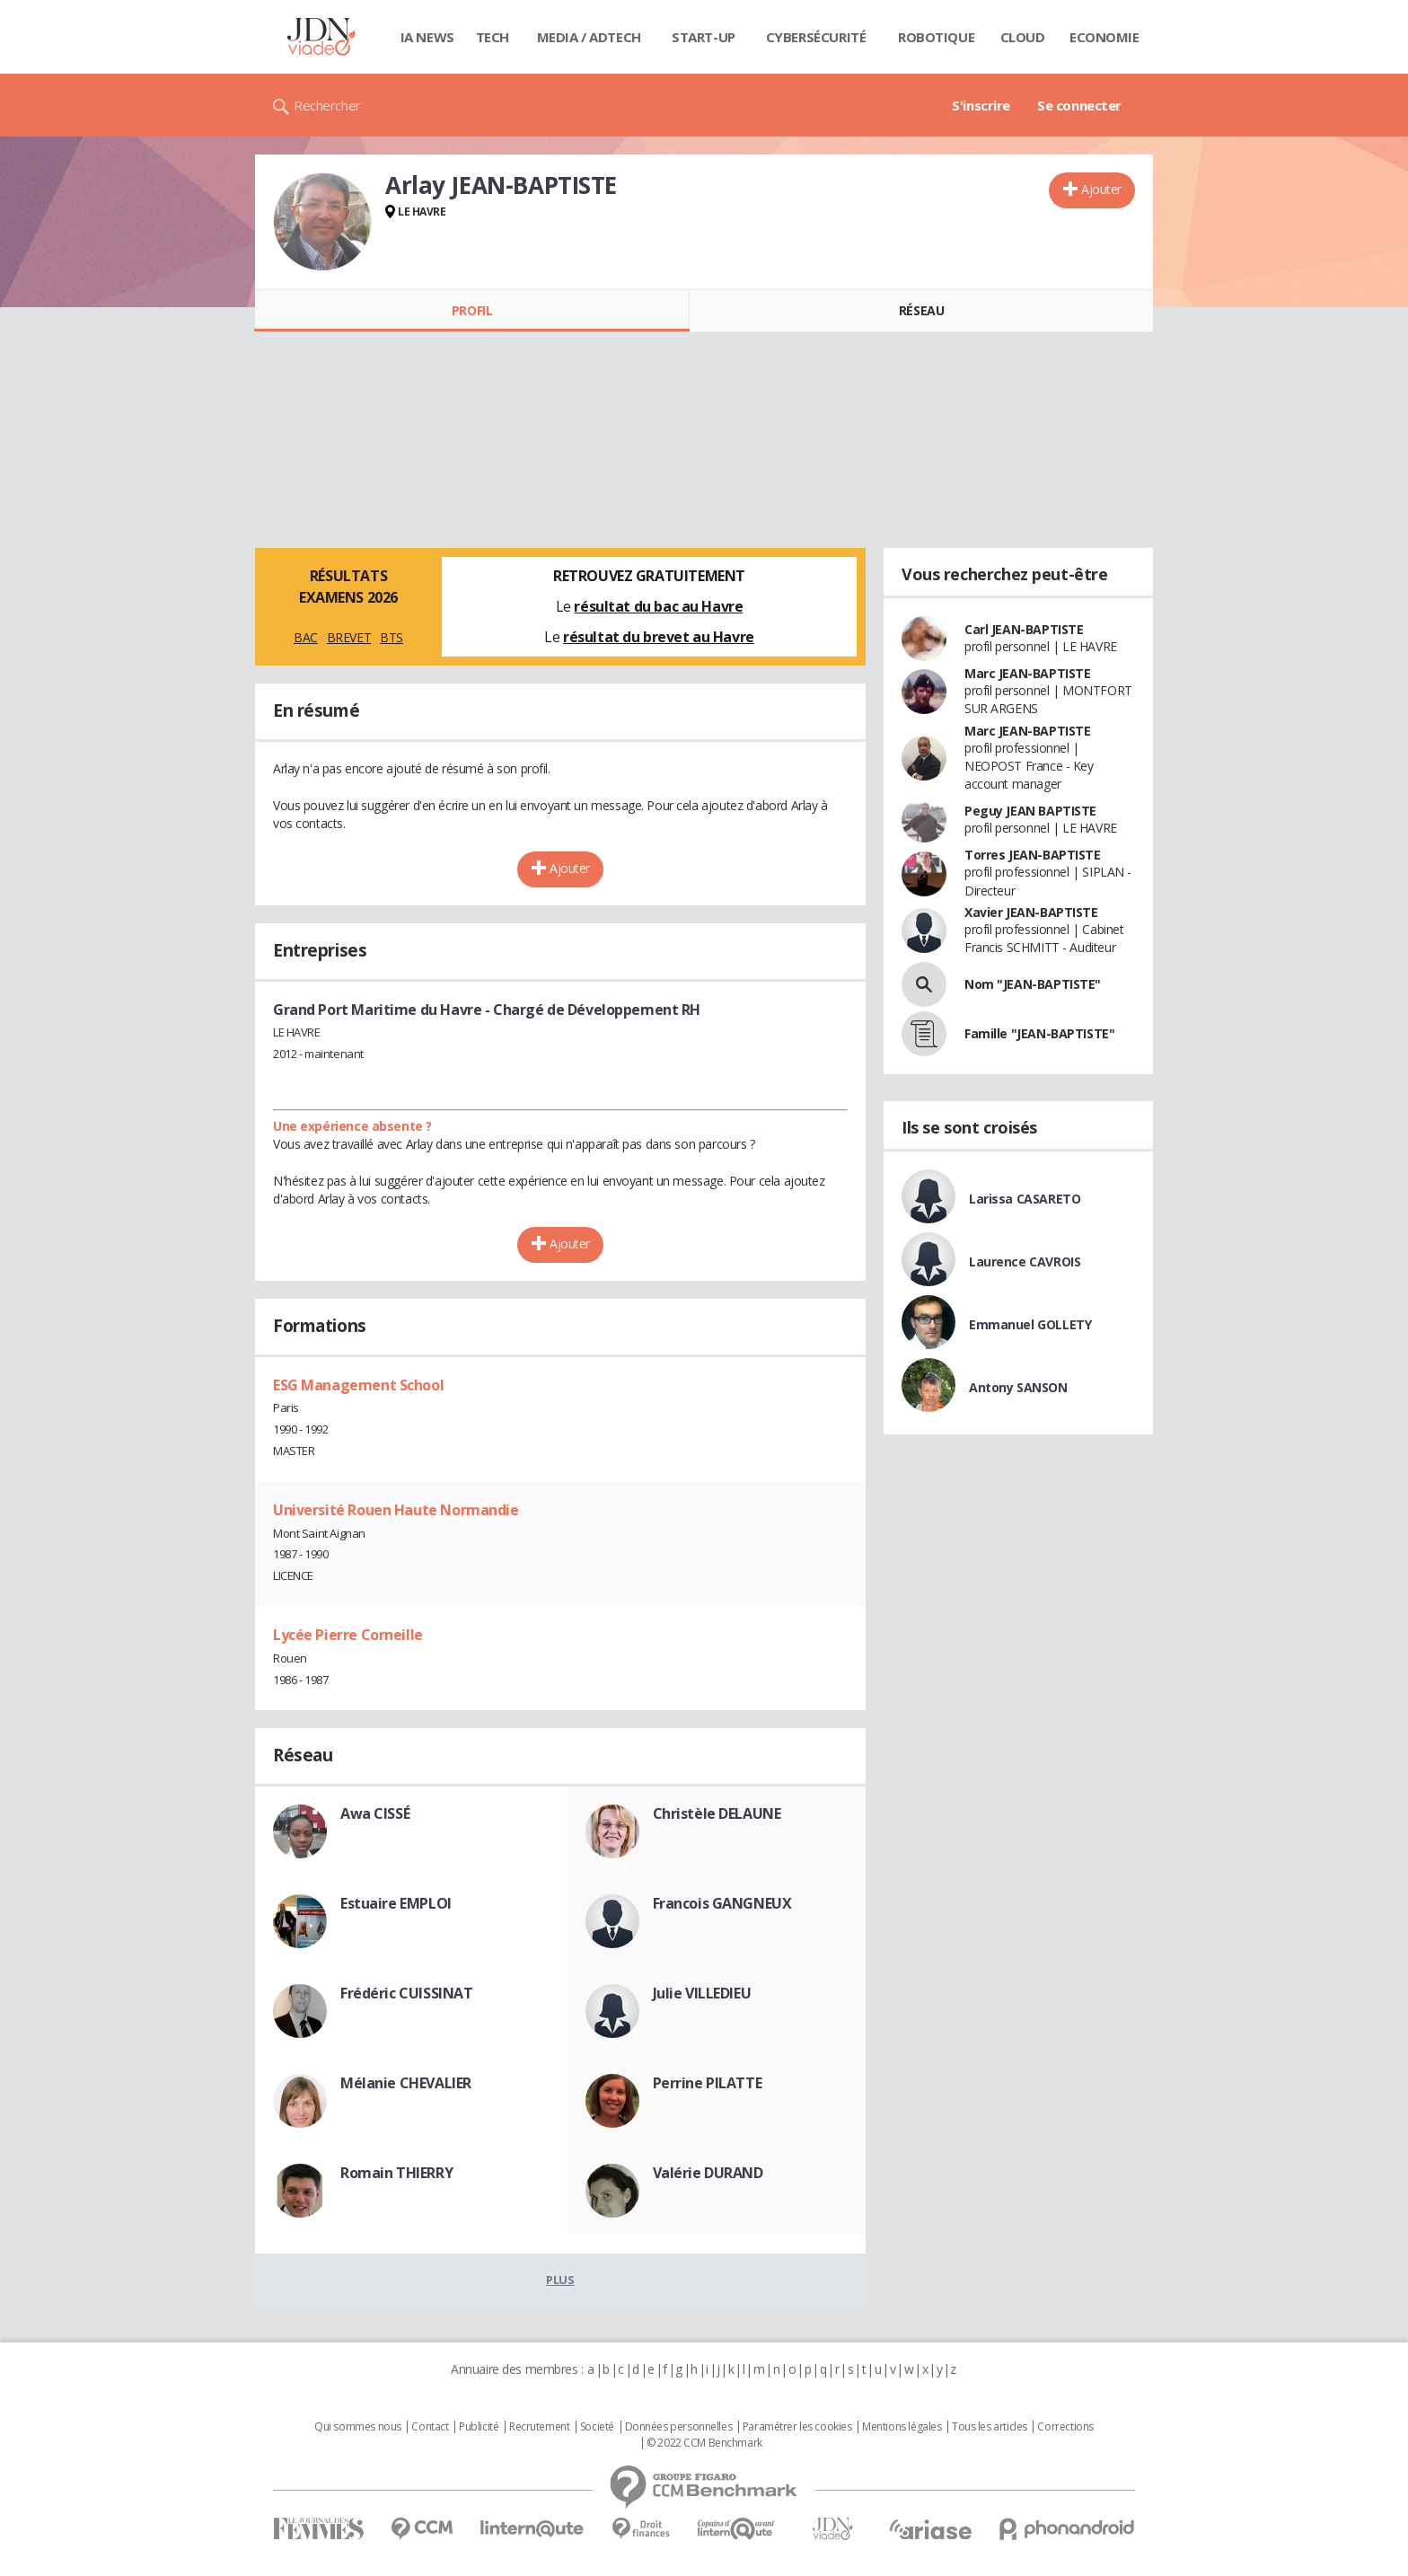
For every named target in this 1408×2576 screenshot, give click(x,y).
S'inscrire (981, 105)
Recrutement (539, 2427)
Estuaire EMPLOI (396, 1903)
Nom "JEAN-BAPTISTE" (1032, 983)
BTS (391, 637)
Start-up (703, 37)
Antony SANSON (1018, 1387)
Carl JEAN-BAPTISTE (1023, 629)
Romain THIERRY (396, 2173)
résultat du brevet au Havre (658, 637)
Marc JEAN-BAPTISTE (1027, 673)
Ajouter (1101, 189)
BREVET (349, 637)
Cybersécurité (816, 37)
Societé (597, 2427)
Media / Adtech (589, 37)
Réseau (921, 310)
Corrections (1065, 2427)
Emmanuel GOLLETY (1030, 1324)
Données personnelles (679, 2427)
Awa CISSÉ (374, 1813)
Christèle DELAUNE (717, 1813)
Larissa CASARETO (1024, 1198)
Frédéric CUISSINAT (406, 1993)
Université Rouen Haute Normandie (396, 1510)
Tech (492, 37)
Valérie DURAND (708, 2173)
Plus (560, 2280)
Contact (429, 2427)
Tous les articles (989, 2427)
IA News (427, 37)
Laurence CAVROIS (1024, 1261)
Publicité (478, 2427)
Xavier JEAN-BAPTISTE (1031, 912)
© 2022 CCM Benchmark (704, 2443)
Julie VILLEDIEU (702, 1993)
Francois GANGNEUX (722, 1903)
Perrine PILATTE (707, 2083)
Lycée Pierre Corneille (348, 1635)
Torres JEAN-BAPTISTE (1032, 854)
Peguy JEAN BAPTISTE (1030, 810)
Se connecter (1079, 105)
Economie (1104, 37)
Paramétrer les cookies (797, 2427)
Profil (472, 310)
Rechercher (327, 105)
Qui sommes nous (357, 2427)
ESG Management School (358, 1385)
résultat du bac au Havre (658, 606)
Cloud (1022, 37)
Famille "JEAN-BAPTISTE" (1039, 1033)
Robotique (936, 37)
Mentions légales (901, 2427)
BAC (306, 637)
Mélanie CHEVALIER (405, 2083)
